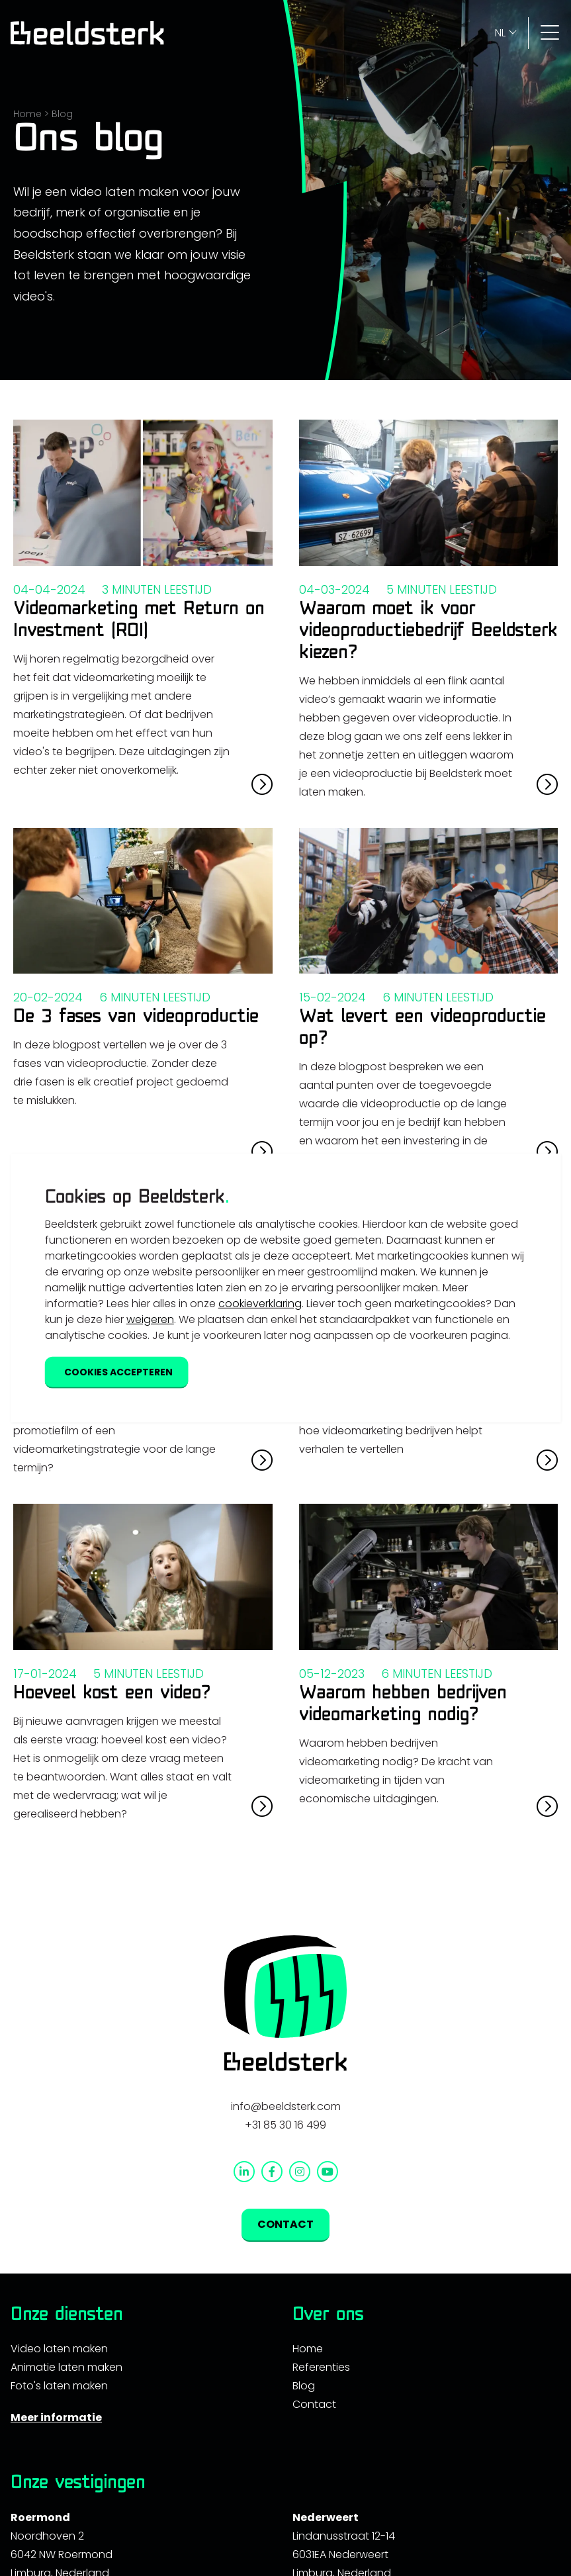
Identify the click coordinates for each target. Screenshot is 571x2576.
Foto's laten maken (59, 2385)
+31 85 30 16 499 (285, 2125)
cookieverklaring (260, 1303)
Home (27, 113)
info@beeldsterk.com (286, 2106)
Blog (62, 113)
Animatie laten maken (66, 2367)
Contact (314, 2404)
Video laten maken (59, 2348)
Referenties (321, 2367)
